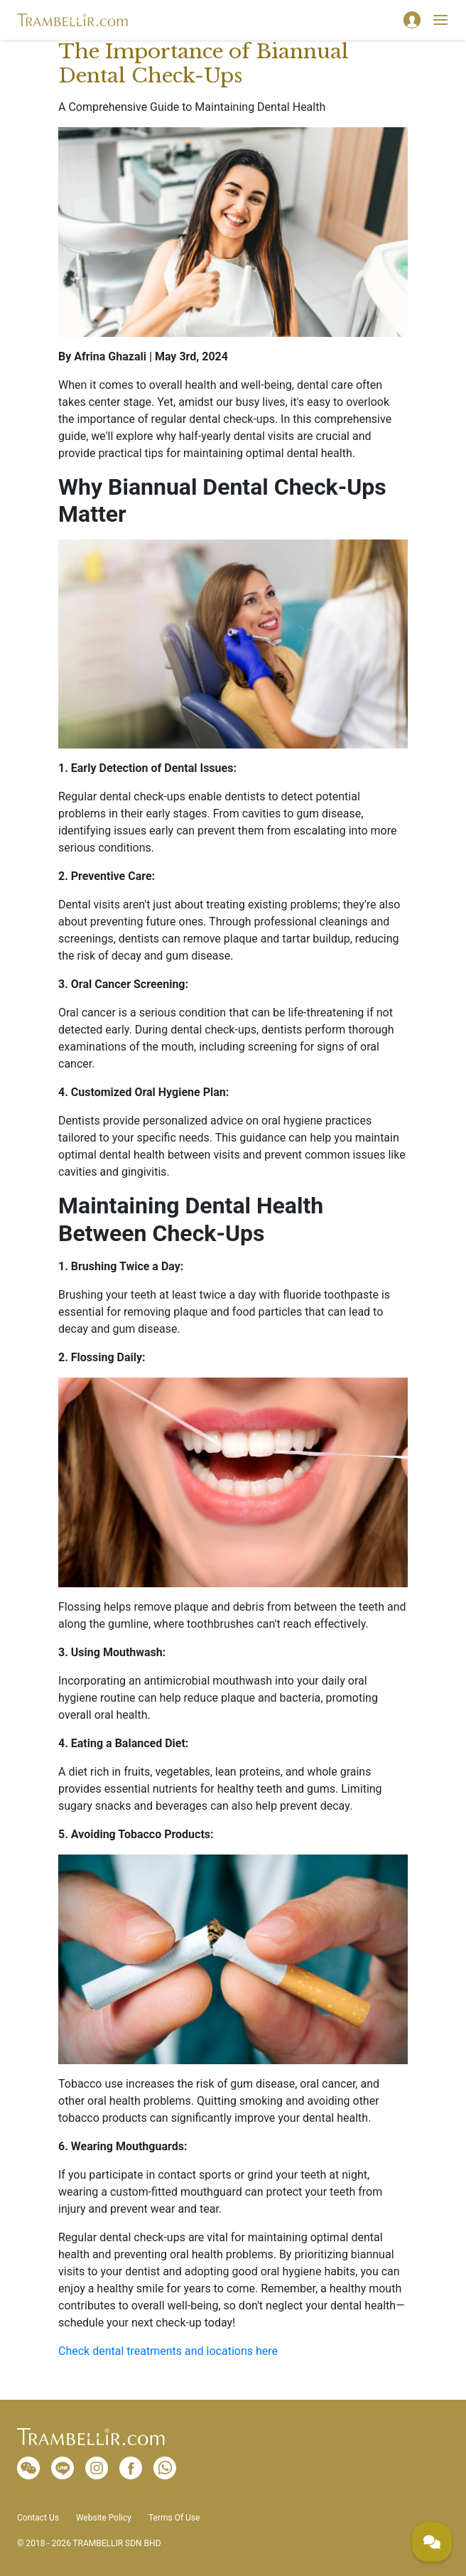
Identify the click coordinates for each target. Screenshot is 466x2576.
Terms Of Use (174, 2517)
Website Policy (103, 2517)
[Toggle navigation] (440, 19)
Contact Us (38, 2517)
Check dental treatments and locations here (168, 2351)
